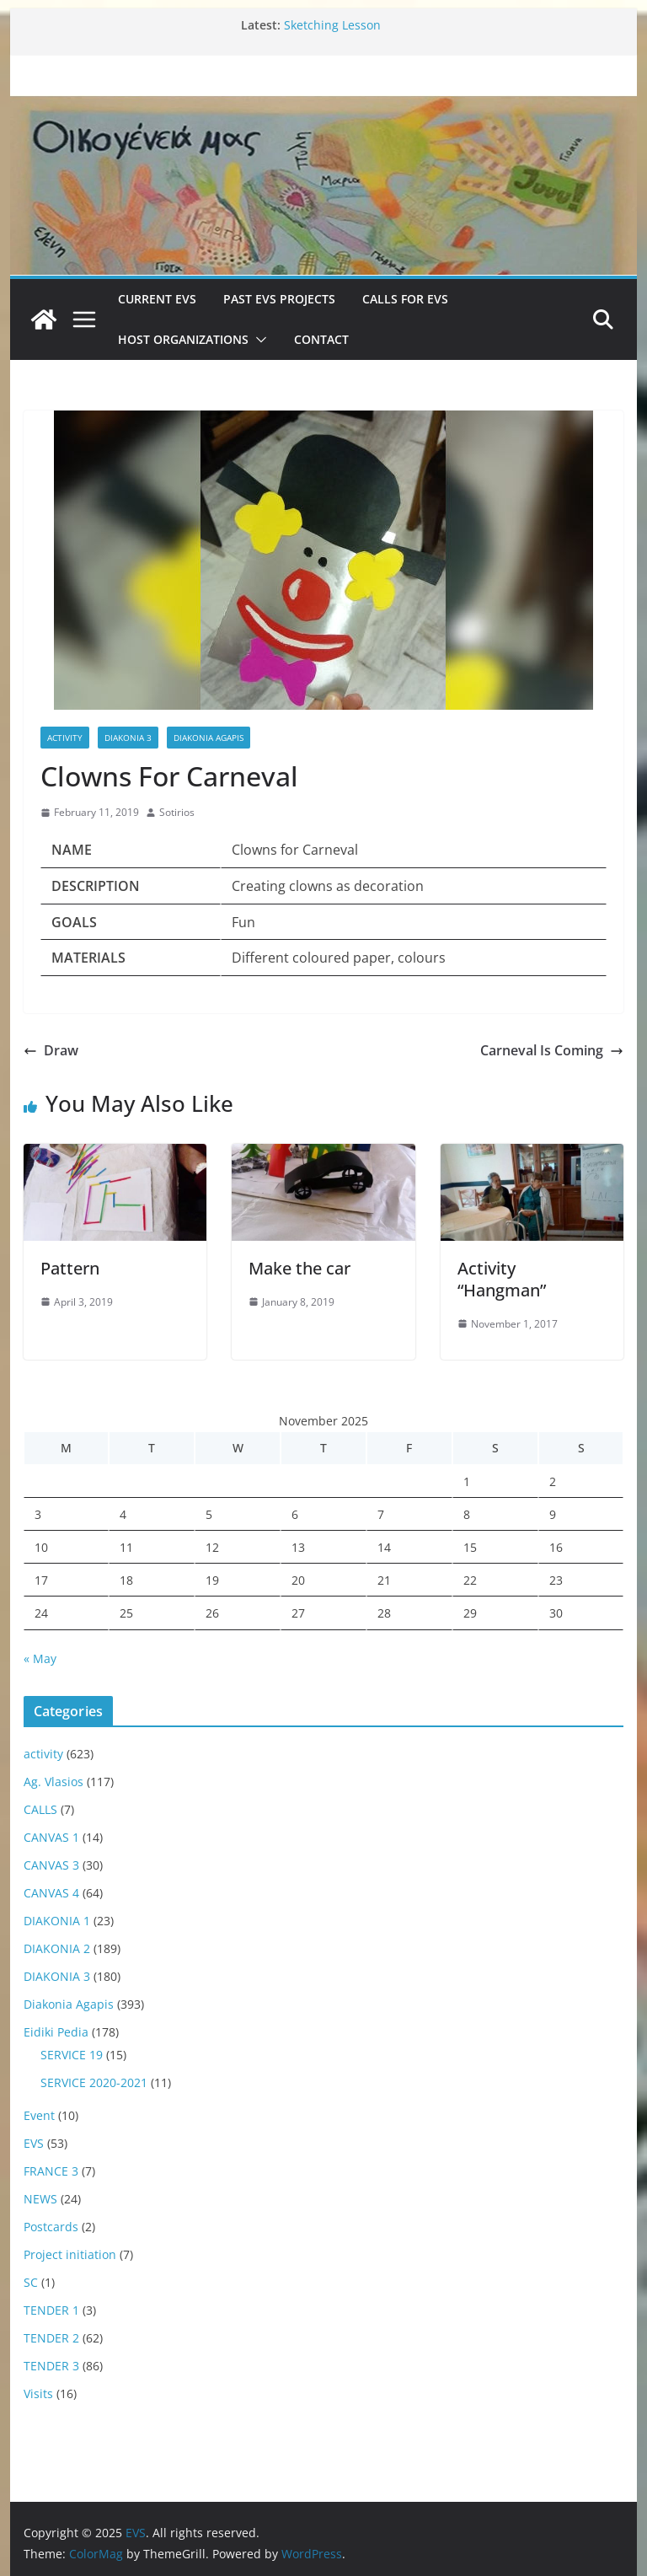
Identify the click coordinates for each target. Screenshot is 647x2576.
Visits (38, 2393)
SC (31, 2282)
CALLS (40, 1809)
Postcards (51, 2227)
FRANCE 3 (51, 2171)
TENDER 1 (51, 2310)
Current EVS (157, 299)
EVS (34, 2143)
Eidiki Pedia (56, 2032)
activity (65, 737)
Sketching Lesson (332, 25)
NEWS (40, 2199)
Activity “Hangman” (501, 1279)
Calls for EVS (405, 299)
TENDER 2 (51, 2338)
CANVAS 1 (51, 1837)
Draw (51, 1050)
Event (39, 2115)
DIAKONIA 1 (57, 1921)
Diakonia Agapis (208, 737)
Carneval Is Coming (551, 1050)
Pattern (69, 1268)
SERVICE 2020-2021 (93, 2082)
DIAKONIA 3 (128, 737)
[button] (258, 340)
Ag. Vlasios (53, 1782)
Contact (321, 339)
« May (40, 1658)
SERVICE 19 (71, 2055)
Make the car (299, 1268)
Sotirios (177, 812)
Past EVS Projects (279, 299)
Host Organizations (183, 339)
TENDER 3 (51, 2366)
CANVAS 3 (51, 1865)
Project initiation (70, 2254)
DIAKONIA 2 (57, 1948)
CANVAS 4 (51, 1893)
